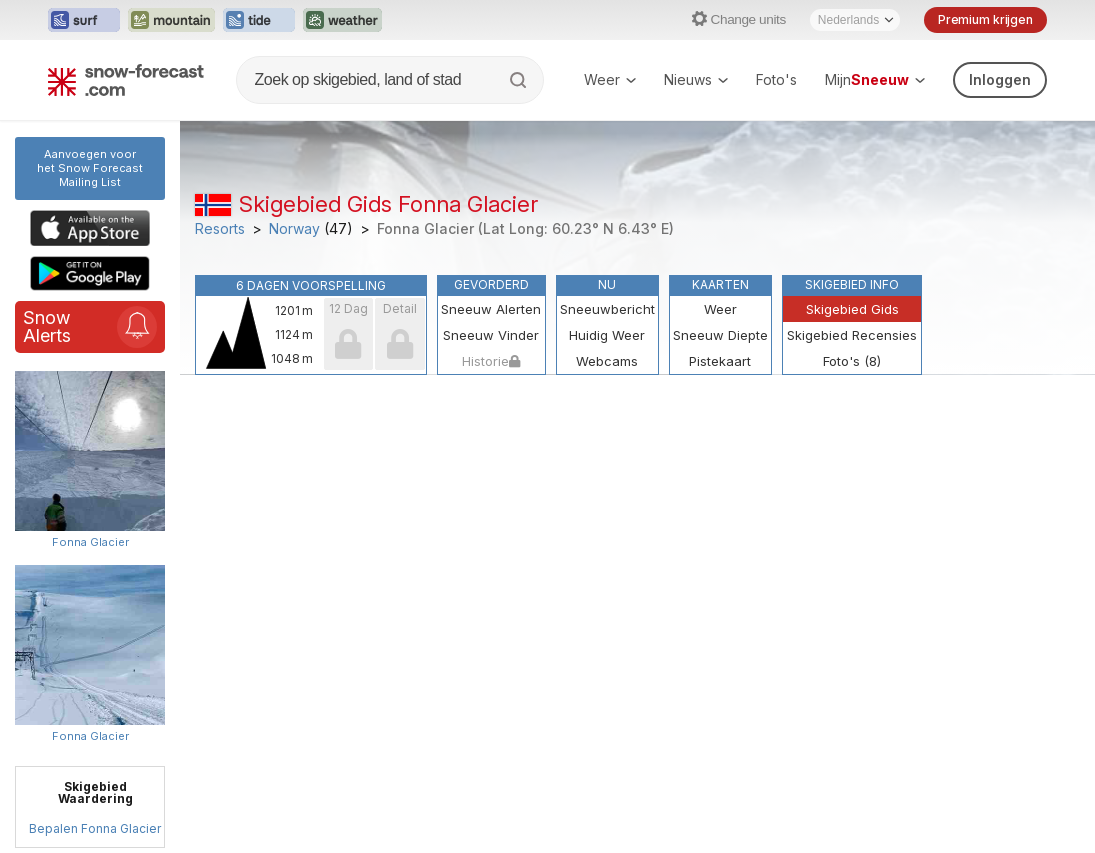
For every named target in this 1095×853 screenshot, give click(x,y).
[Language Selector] (855, 20)
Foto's (776, 79)
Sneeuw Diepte (720, 335)
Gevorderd (491, 284)
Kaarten (720, 284)
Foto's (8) (852, 361)
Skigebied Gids (852, 309)
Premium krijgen (985, 19)
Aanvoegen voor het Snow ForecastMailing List (90, 168)
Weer (610, 79)
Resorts (220, 229)
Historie (491, 361)
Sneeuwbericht (607, 309)
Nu (607, 284)
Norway (294, 229)
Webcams (607, 361)
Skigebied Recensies (852, 335)
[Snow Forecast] (126, 80)
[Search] (520, 80)
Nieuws (696, 79)
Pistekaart (720, 361)
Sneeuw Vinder (491, 335)
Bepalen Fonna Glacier (95, 828)
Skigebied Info (852, 284)
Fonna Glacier (90, 542)
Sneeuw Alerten (491, 309)
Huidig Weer (607, 335)
